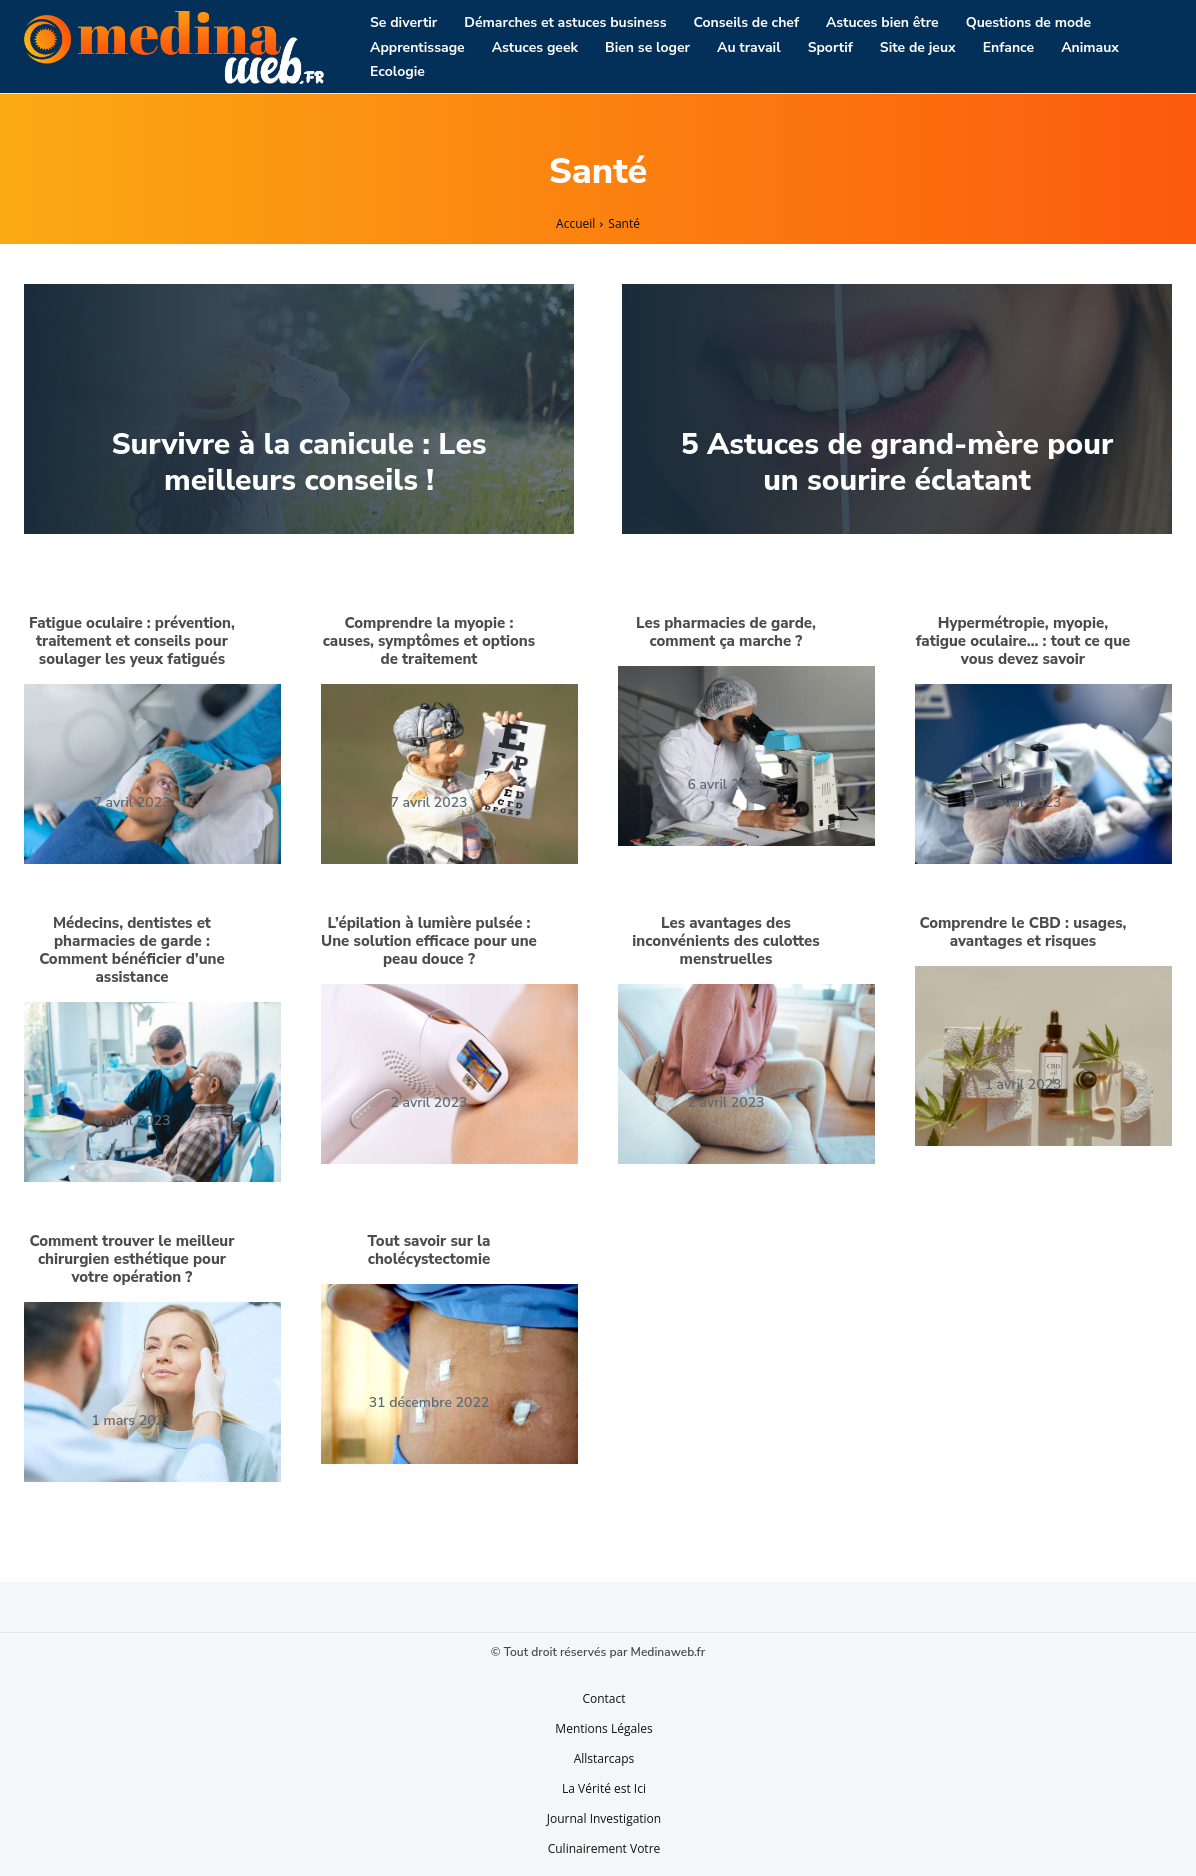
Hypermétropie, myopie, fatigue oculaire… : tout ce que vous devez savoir (1023, 641)
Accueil (575, 223)
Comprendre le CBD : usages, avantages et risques (1022, 932)
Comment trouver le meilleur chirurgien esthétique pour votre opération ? (131, 1259)
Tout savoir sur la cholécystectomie (429, 1250)
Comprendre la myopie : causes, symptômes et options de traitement (429, 641)
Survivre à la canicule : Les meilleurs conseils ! (298, 462)
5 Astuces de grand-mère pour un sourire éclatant (897, 462)
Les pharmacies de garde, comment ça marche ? (726, 632)
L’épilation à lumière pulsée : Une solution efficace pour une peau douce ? (429, 941)
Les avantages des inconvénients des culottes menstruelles (725, 941)
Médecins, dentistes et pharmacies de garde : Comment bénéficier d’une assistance (132, 950)
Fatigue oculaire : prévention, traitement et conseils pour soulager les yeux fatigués (132, 641)
